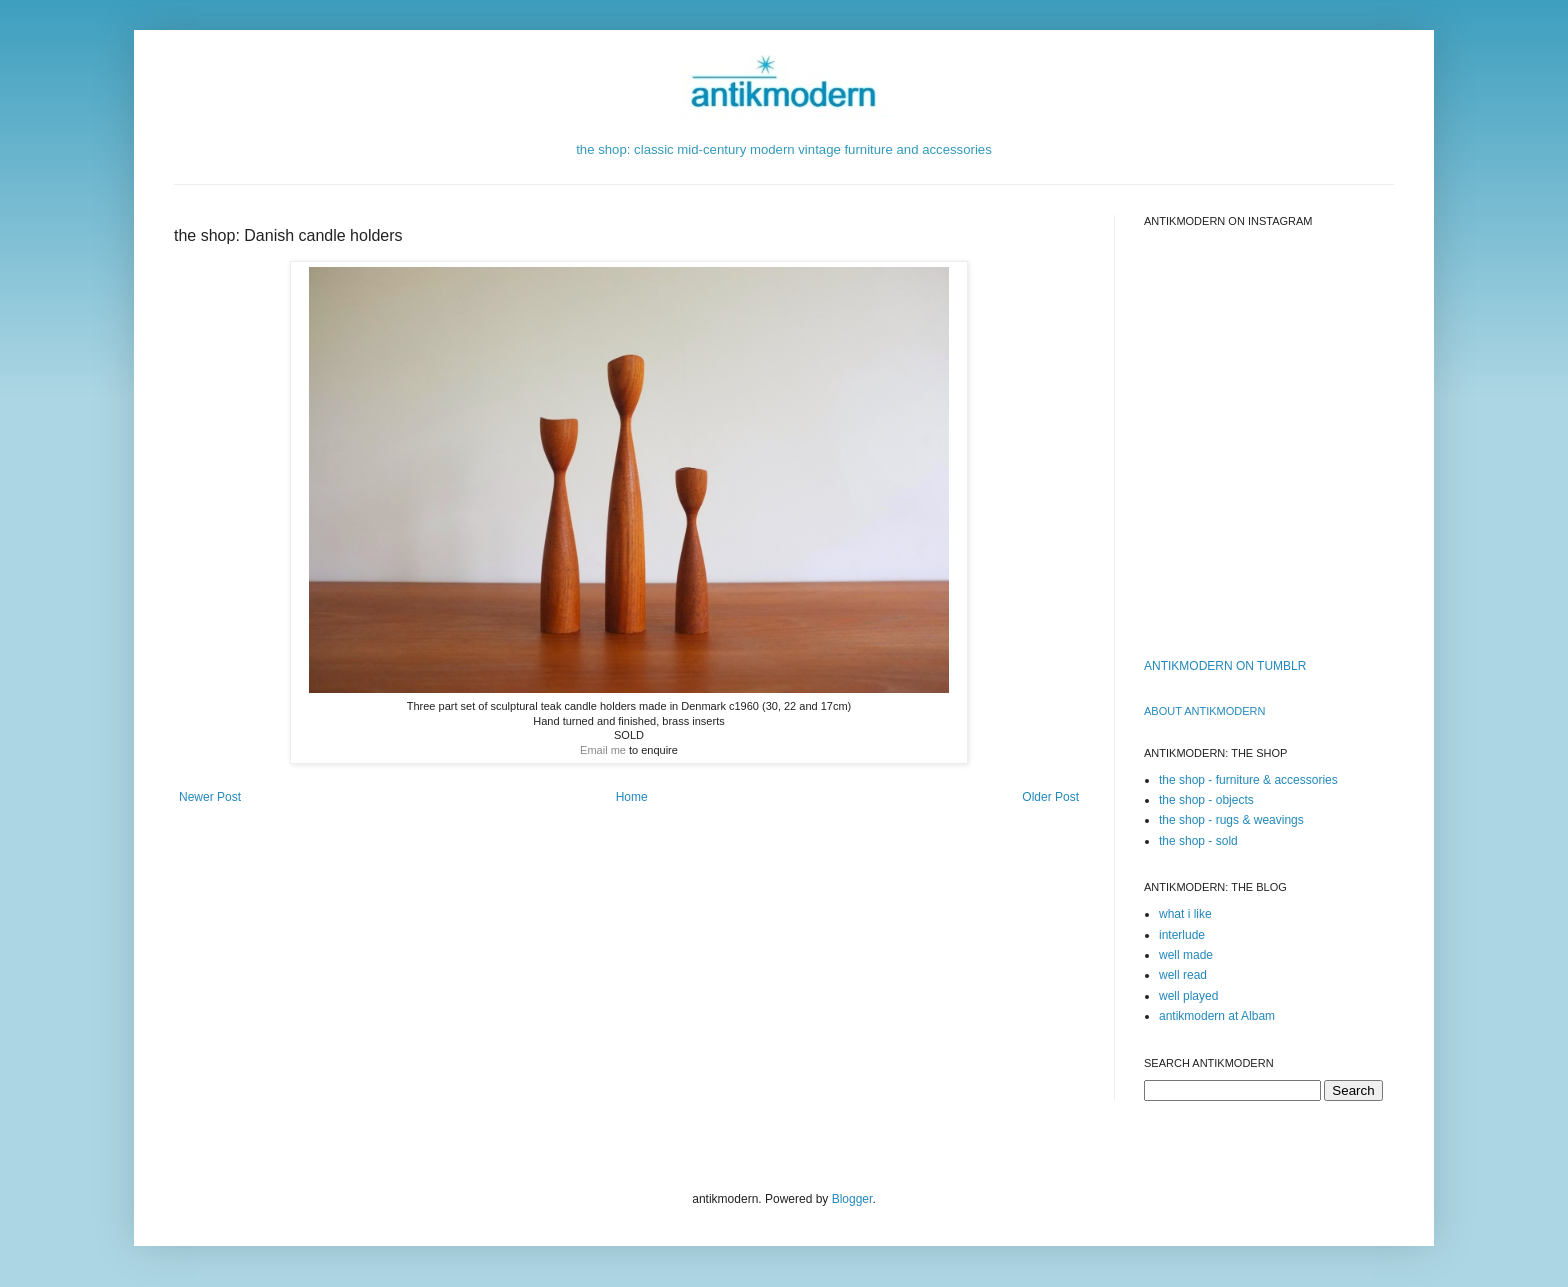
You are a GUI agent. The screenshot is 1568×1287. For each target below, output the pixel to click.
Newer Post (210, 797)
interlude (1182, 935)
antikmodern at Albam (1217, 1016)
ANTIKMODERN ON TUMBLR (1225, 666)
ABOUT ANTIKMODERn (1204, 711)
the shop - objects (1206, 800)
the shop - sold (1198, 841)
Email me (603, 750)
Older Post (1050, 797)
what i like (1185, 914)
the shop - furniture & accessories (1248, 780)
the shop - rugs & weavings (1231, 820)
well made (1186, 955)
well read (1183, 975)
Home (632, 797)
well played (1188, 996)
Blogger (852, 1199)
